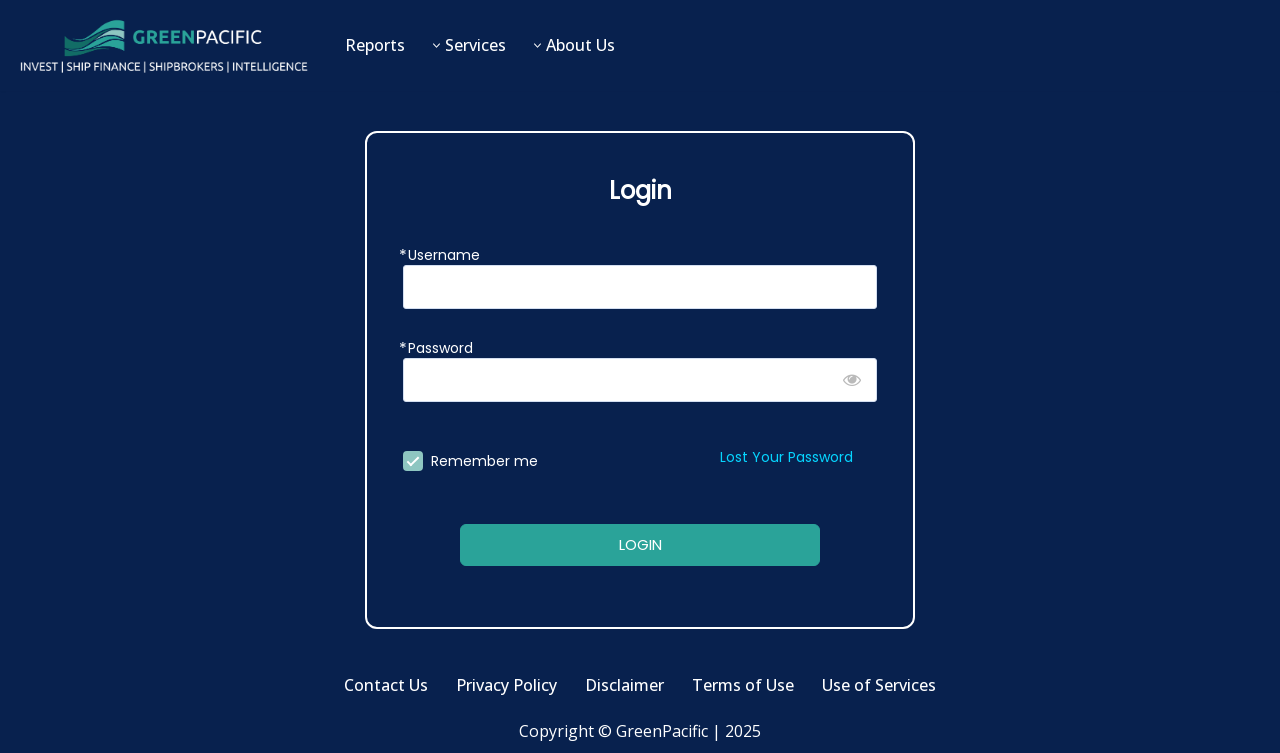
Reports (375, 45)
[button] (436, 45)
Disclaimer (624, 685)
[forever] (413, 461)
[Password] (640, 380)
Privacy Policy (506, 685)
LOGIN (640, 544)
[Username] (640, 287)
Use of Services (879, 685)
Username (444, 255)
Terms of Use (743, 685)
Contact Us (386, 685)
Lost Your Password (786, 457)
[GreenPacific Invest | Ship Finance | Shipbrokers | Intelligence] (163, 45)
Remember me (484, 461)
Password (440, 348)
